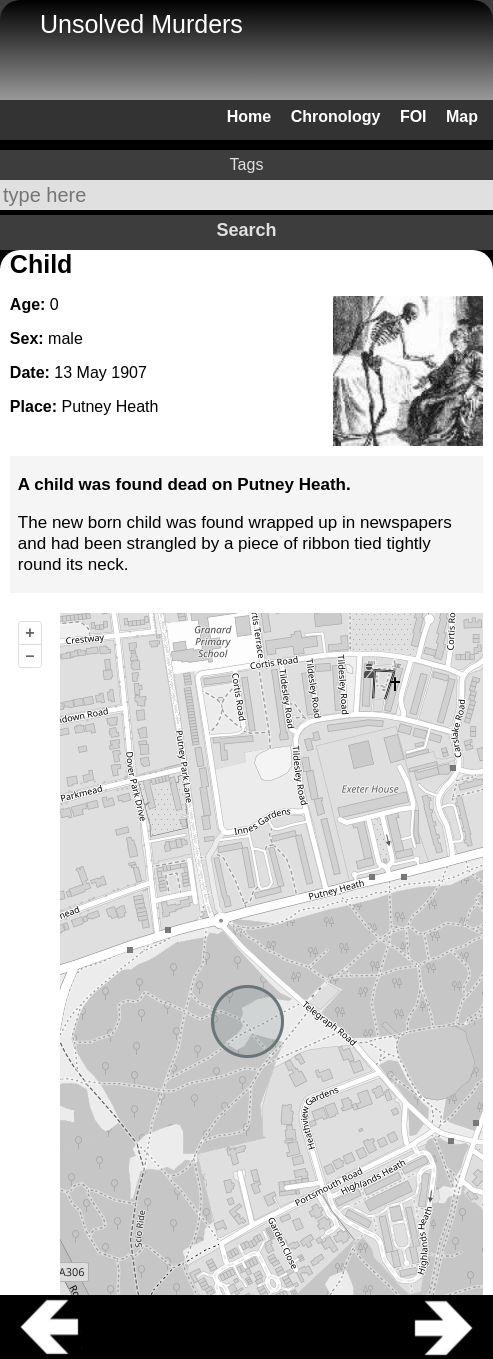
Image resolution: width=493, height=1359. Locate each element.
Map (462, 116)
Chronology (336, 116)
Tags (247, 164)
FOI (413, 116)
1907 (129, 372)
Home (249, 116)
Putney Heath (109, 406)
